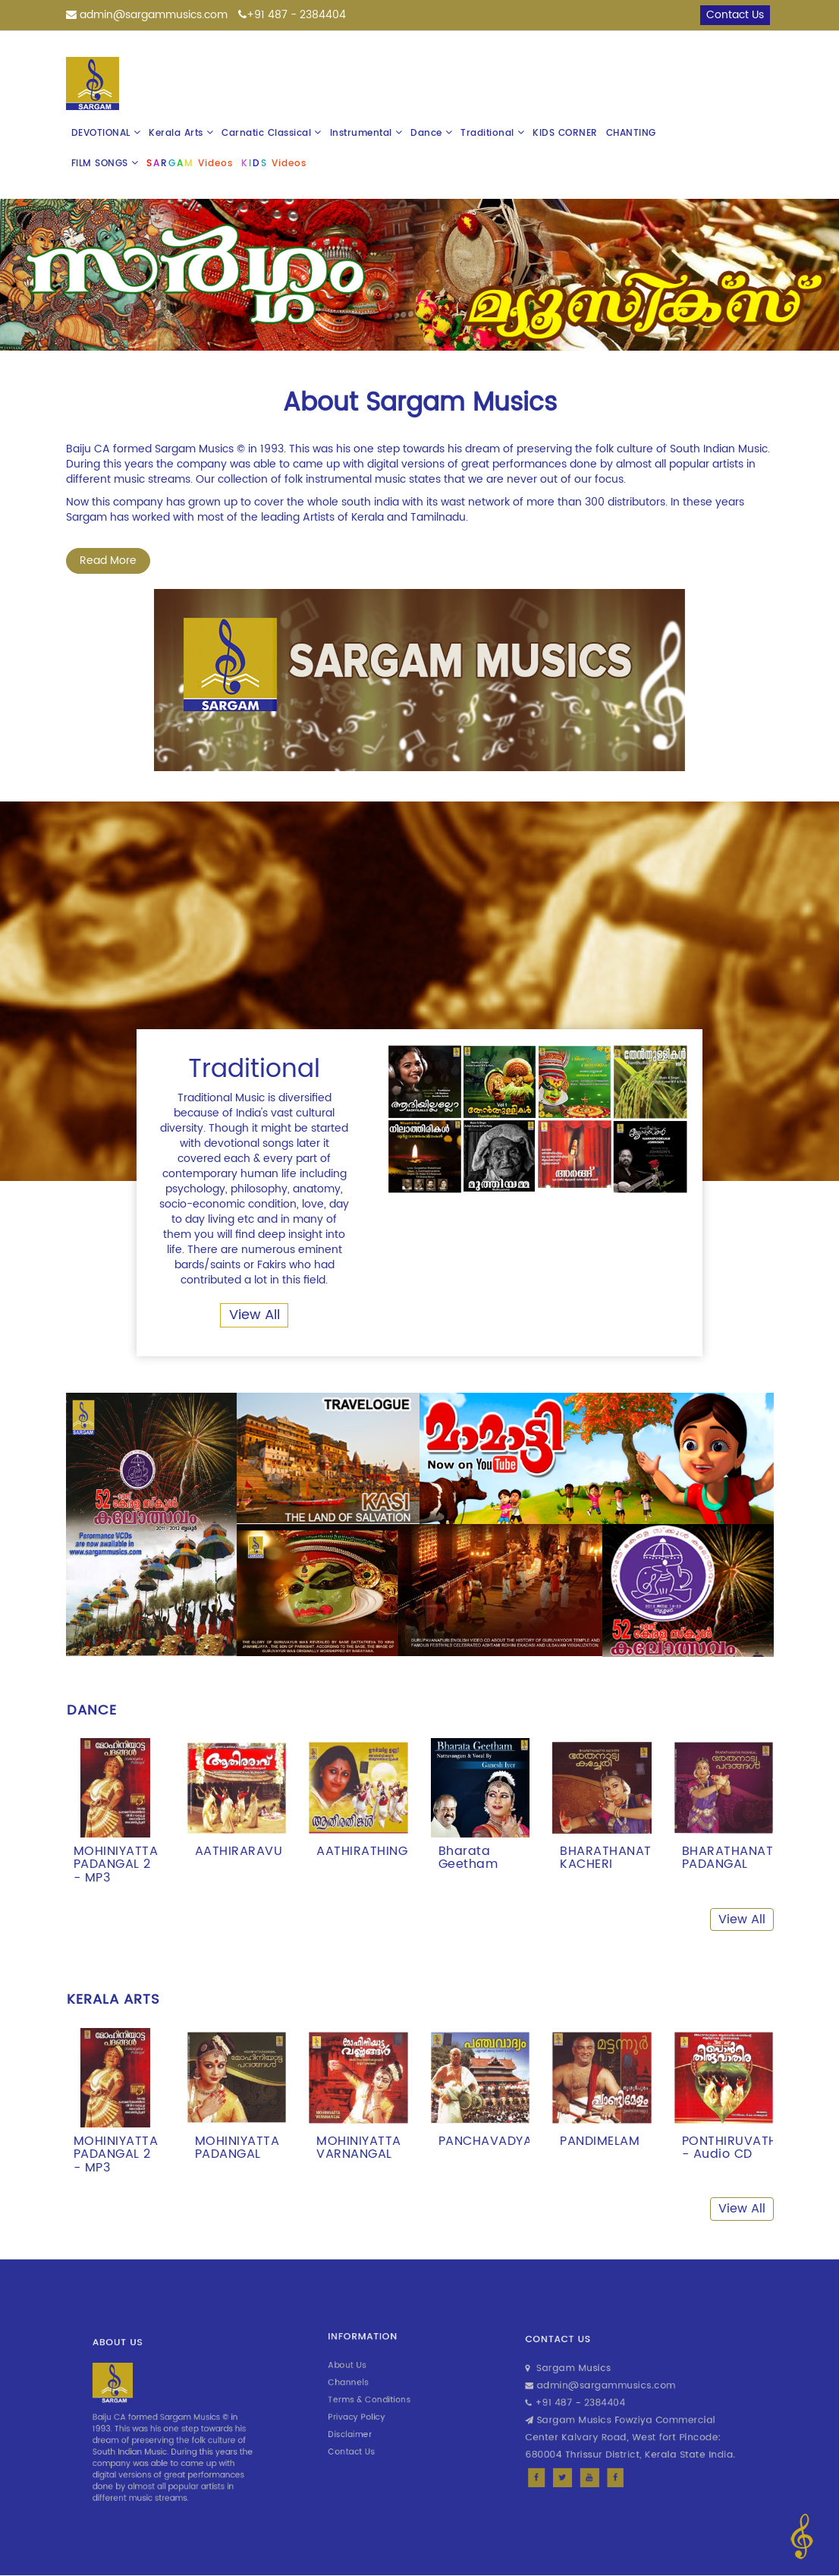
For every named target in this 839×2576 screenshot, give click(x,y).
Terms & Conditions (378, 2397)
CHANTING (631, 133)
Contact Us (368, 2426)
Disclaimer (367, 2416)
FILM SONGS (105, 163)
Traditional (492, 133)
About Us (365, 2378)
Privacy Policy (371, 2407)
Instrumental (366, 133)
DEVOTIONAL (106, 133)
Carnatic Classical (272, 133)
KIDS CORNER (565, 133)
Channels (366, 2387)
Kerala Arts (181, 133)
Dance (431, 133)
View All (254, 1315)
